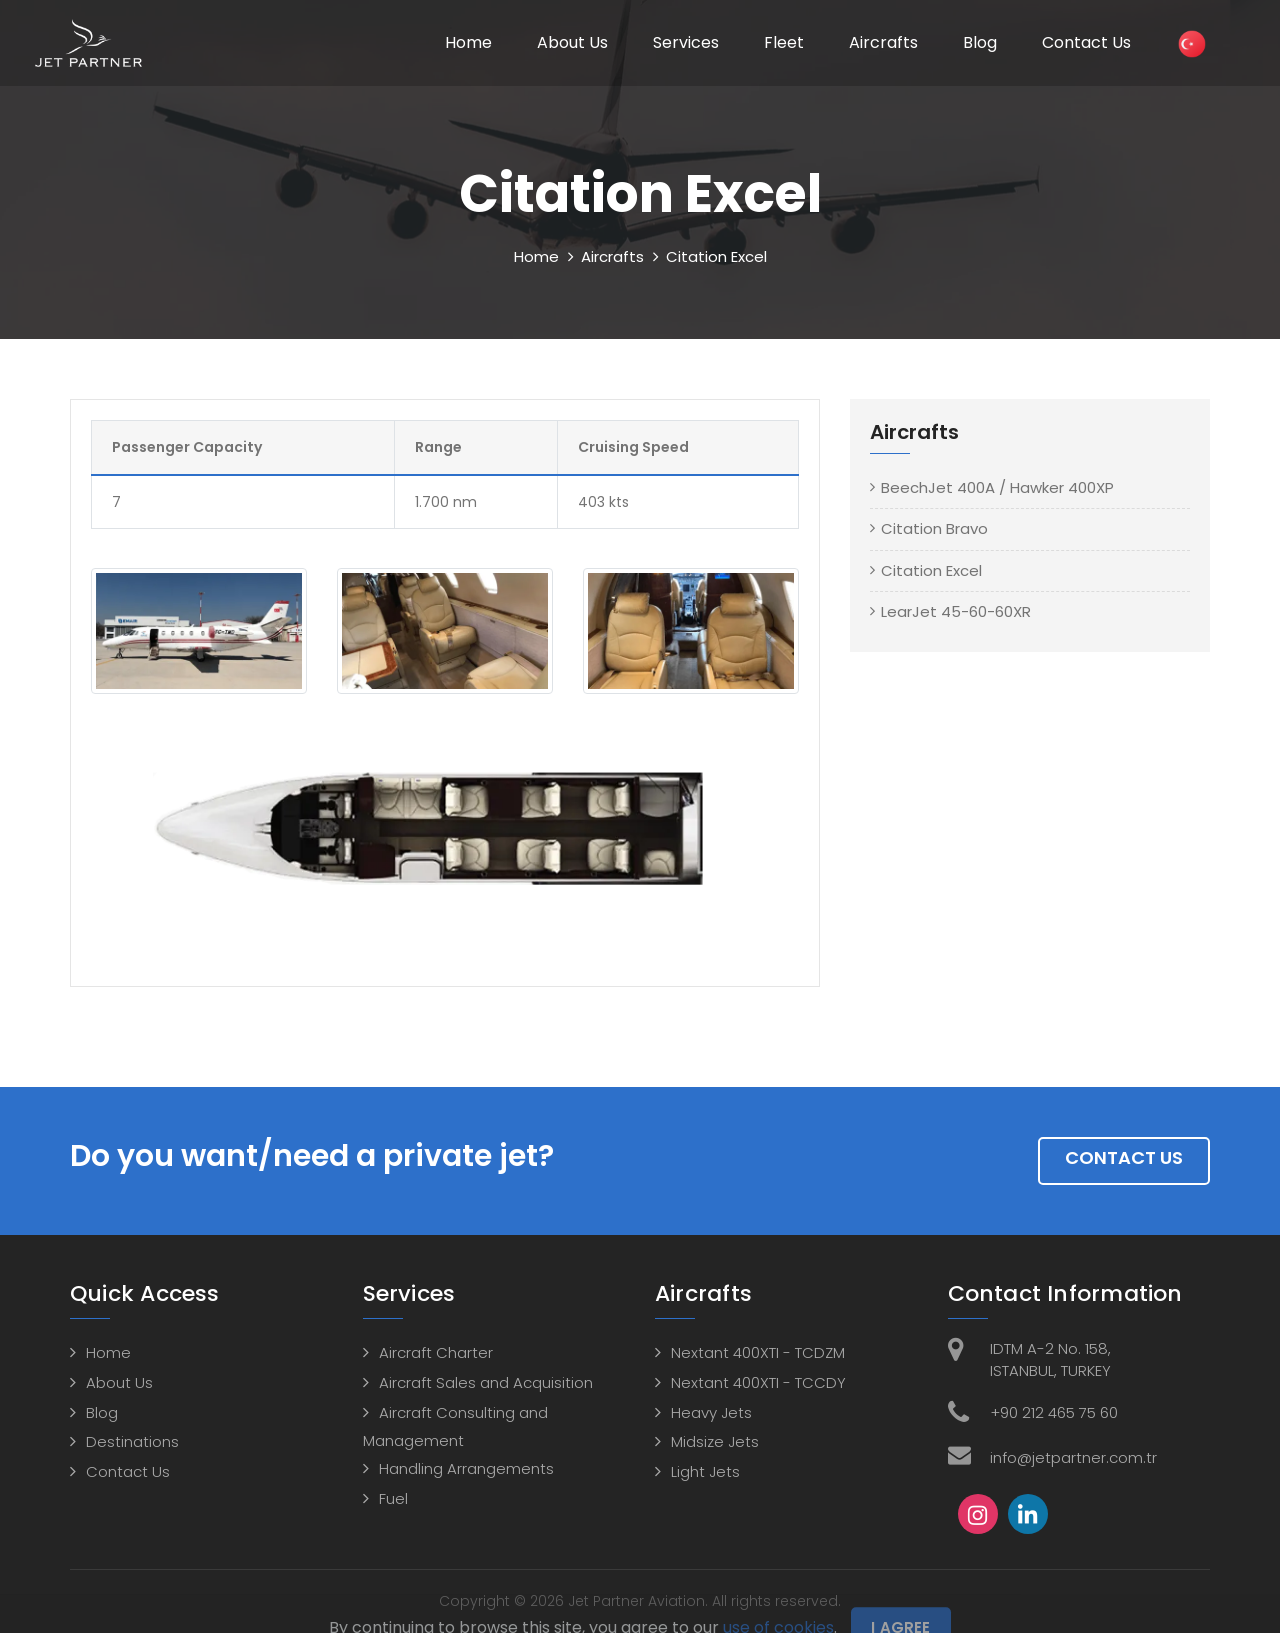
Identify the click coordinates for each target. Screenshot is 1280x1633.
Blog (980, 42)
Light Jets (705, 1471)
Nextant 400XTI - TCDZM (758, 1352)
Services (686, 42)
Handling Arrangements (466, 1468)
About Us (572, 42)
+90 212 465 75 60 (1054, 1412)
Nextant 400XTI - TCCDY (758, 1382)
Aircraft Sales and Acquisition (486, 1382)
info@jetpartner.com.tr (1073, 1457)
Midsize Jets (715, 1441)
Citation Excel (931, 570)
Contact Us (1086, 42)
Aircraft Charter (436, 1352)
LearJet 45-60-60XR (956, 611)
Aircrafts (883, 42)
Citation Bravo (934, 528)
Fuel (393, 1498)
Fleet (784, 42)
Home (468, 42)
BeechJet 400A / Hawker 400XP (997, 487)
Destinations (132, 1441)
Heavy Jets (711, 1412)
